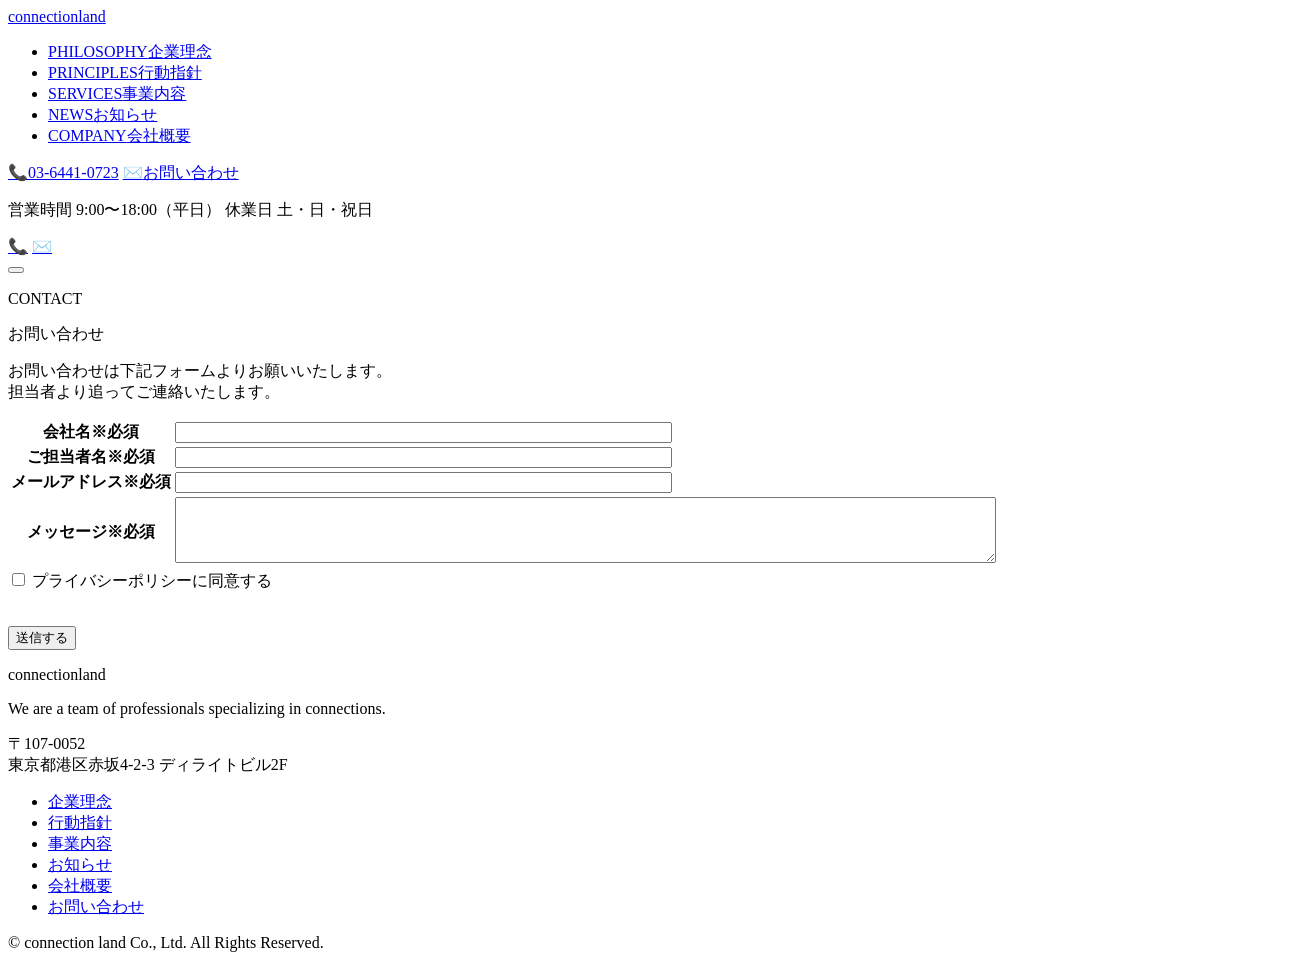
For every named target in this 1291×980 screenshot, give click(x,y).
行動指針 (80, 834)
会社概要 (80, 897)
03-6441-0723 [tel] (63, 172)
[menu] (16, 270)
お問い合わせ (96, 918)
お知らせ (80, 876)
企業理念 (80, 813)
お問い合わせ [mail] (181, 172)
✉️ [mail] (42, 246)
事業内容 (80, 855)
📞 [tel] (18, 246)
